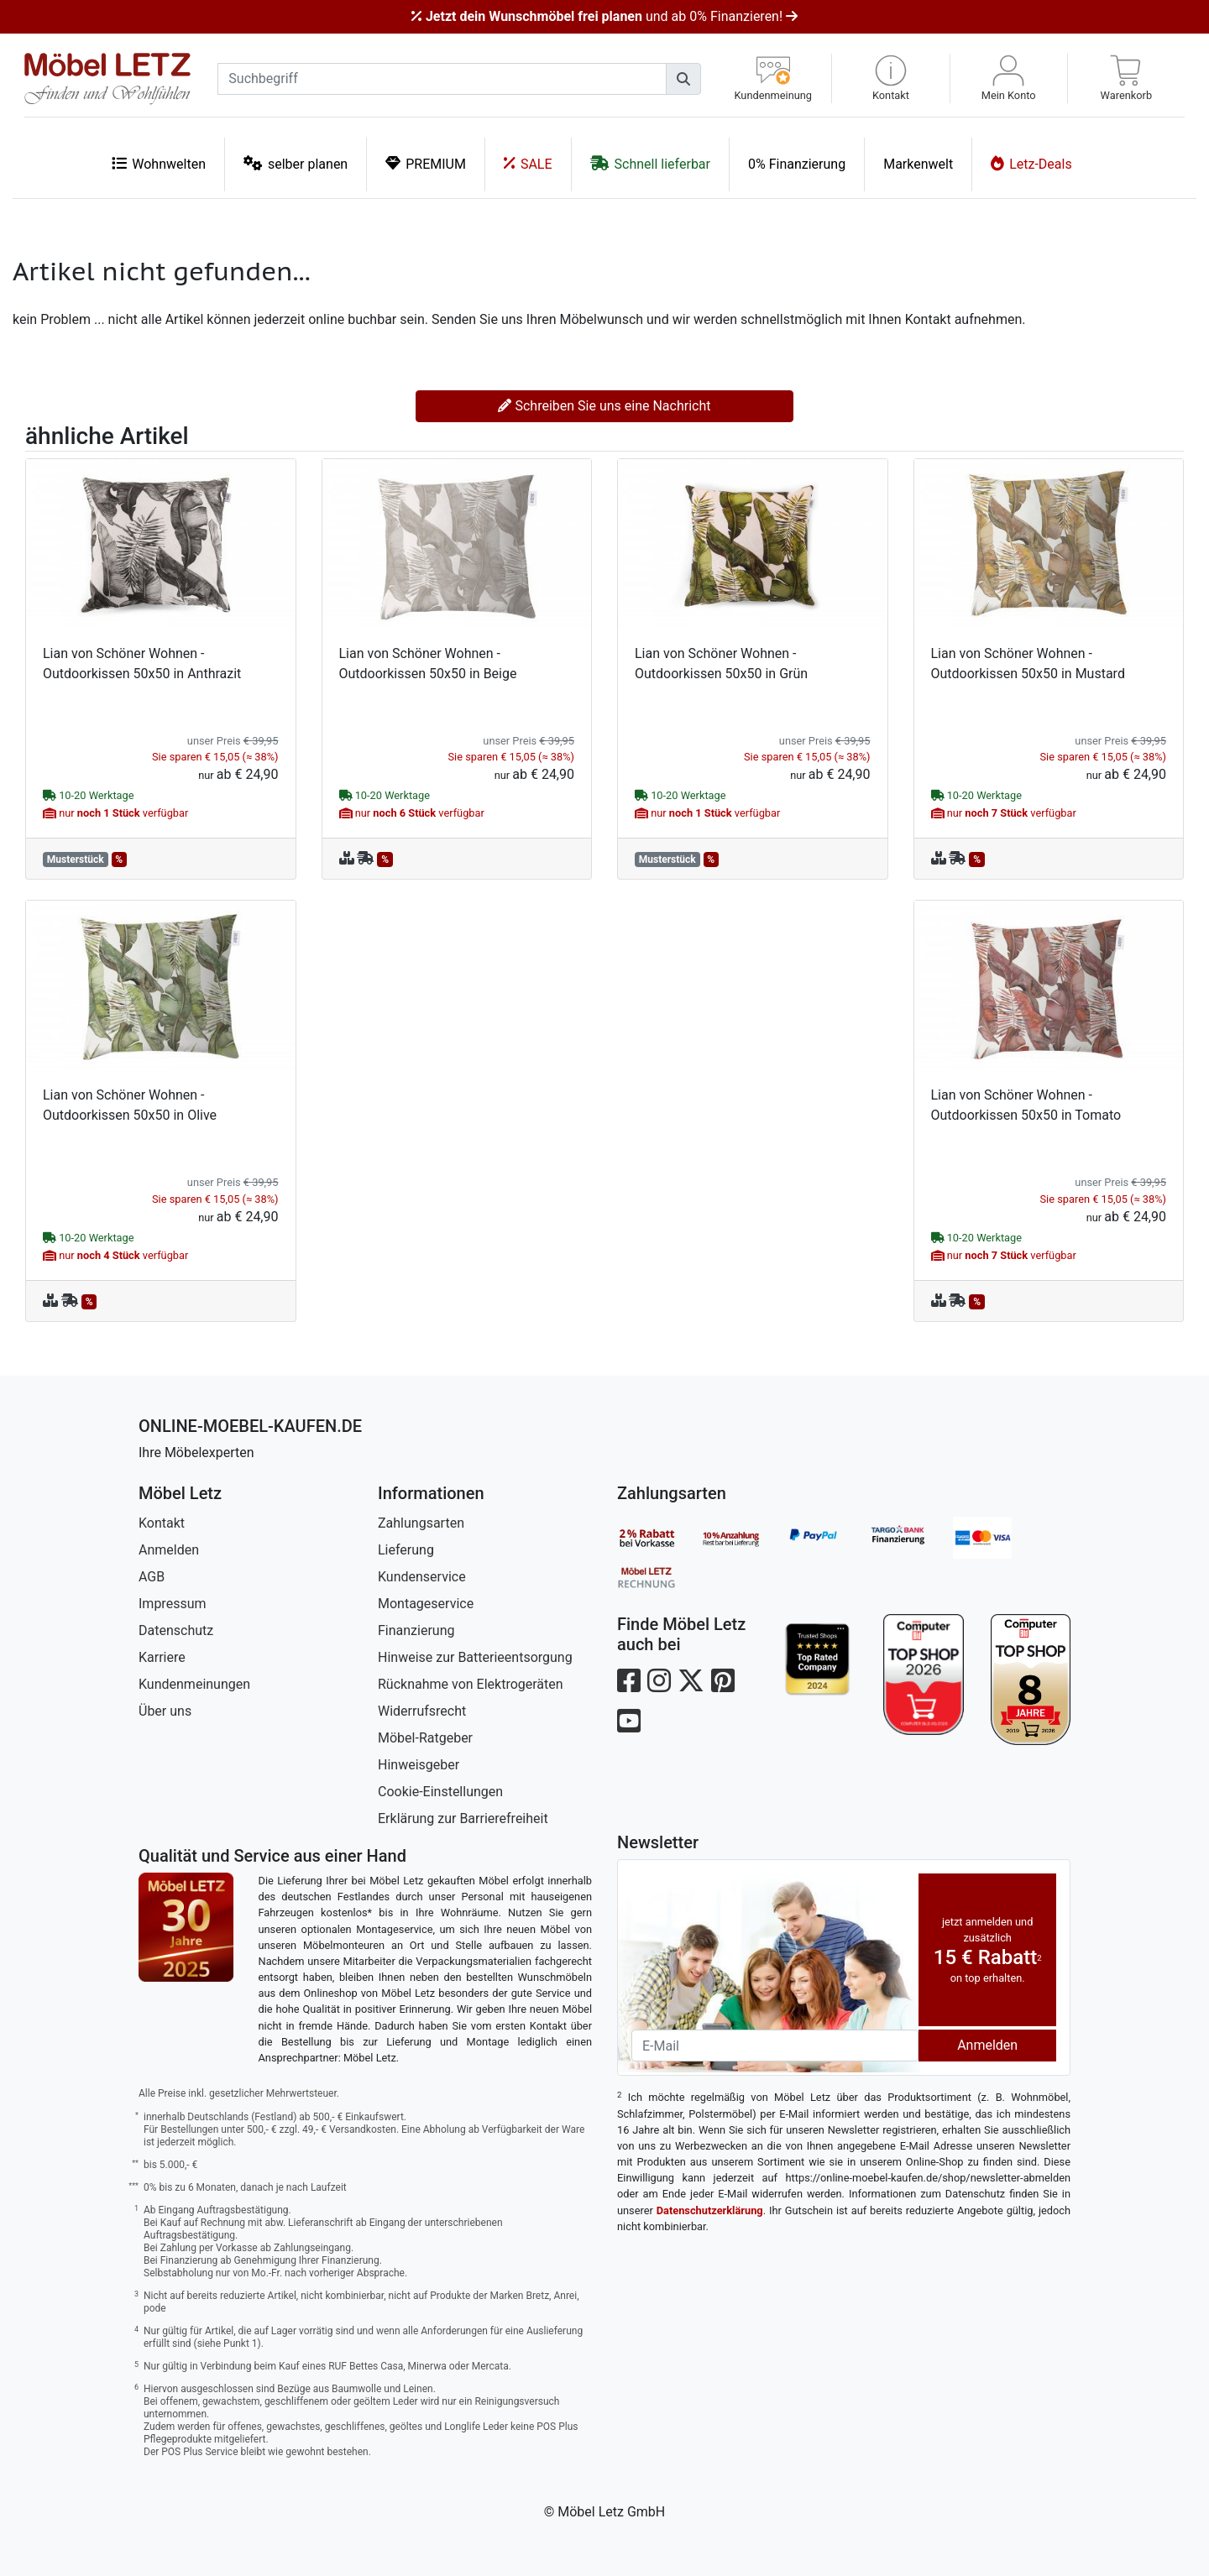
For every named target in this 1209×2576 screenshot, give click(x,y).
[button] (890, 78)
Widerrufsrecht (422, 1711)
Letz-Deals (1031, 163)
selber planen (295, 163)
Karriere (162, 1657)
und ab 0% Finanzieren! (604, 16)
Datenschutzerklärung (710, 2210)
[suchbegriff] (442, 79)
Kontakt (162, 1523)
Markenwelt (918, 164)
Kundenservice (422, 1577)
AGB (152, 1577)
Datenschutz (176, 1630)
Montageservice (426, 1604)
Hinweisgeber (418, 1765)
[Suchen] (683, 79)
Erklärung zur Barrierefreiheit (463, 1818)
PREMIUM (425, 163)
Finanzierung (416, 1630)
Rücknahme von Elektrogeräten (470, 1684)
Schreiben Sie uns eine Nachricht (604, 406)
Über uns (165, 1711)
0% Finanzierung (796, 164)
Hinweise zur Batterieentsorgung (475, 1657)
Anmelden (169, 1550)
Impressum (173, 1604)
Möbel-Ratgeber (425, 1738)
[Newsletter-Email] (775, 2045)
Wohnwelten (159, 163)
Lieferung (406, 1550)
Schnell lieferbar (650, 163)
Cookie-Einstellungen (440, 1792)
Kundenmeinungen (194, 1684)
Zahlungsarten (421, 1523)
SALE (528, 163)
